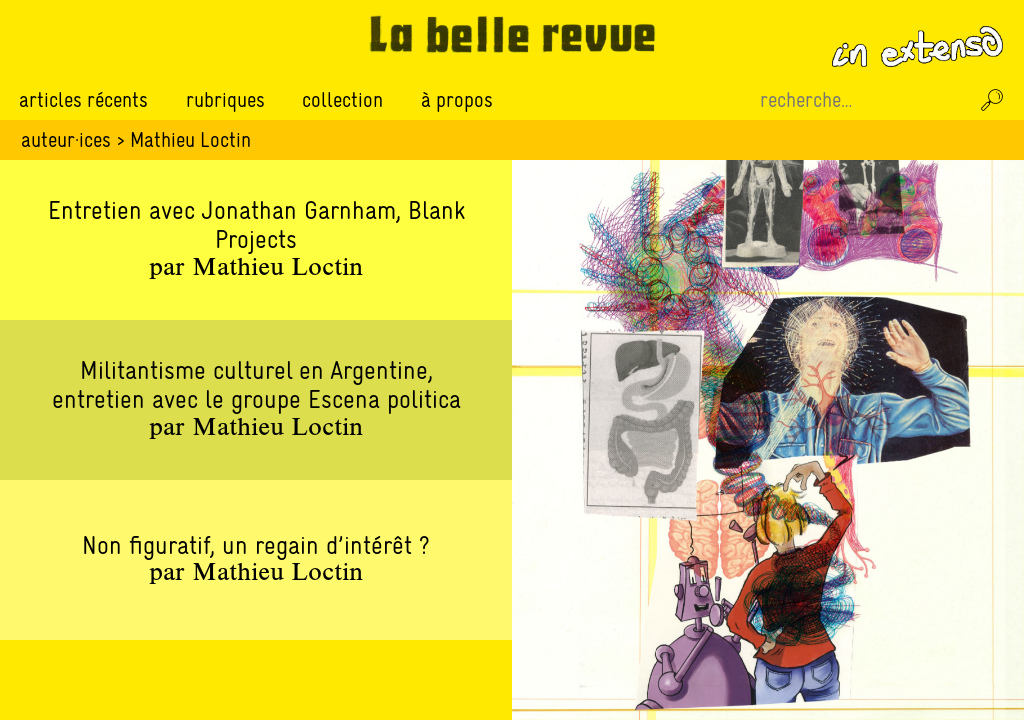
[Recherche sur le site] (862, 100)
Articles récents (83, 99)
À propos (457, 99)
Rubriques (225, 100)
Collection (342, 99)
